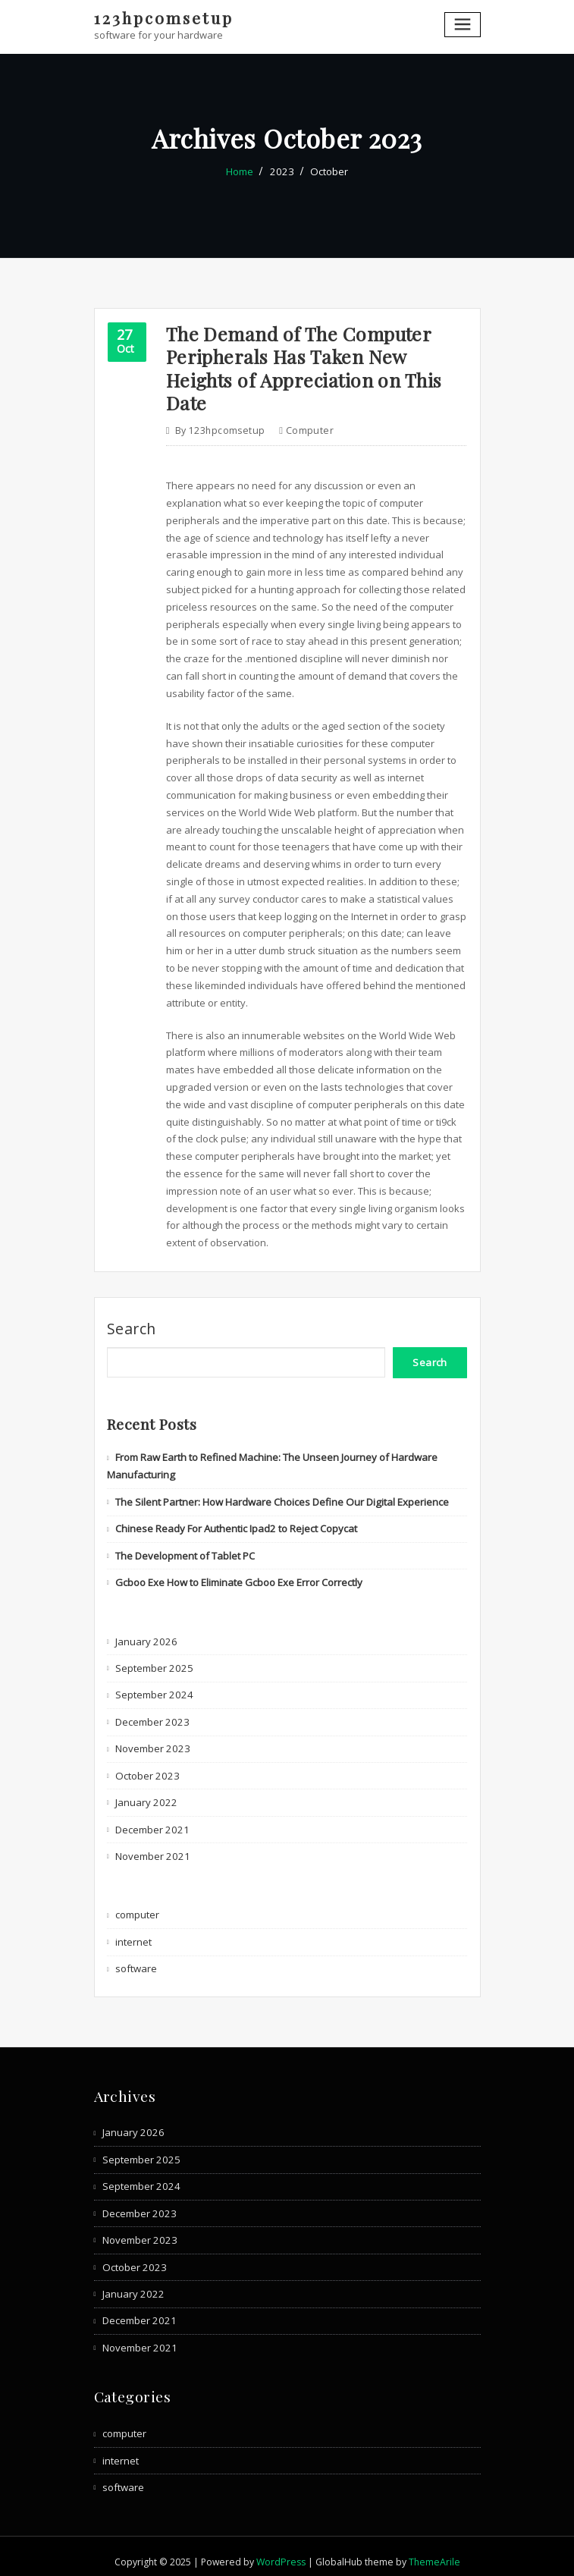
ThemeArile (434, 2550)
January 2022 (144, 1795)
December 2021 (151, 1821)
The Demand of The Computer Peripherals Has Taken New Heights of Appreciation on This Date (301, 366)
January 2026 (144, 1634)
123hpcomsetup (162, 17)
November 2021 (151, 1848)
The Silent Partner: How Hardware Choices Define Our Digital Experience (281, 1496)
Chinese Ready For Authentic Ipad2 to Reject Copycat (235, 1522)
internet (133, 1933)
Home (241, 171)
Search (131, 1324)
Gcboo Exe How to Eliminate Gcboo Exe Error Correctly (238, 1576)
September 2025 (152, 1661)
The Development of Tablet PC (185, 1550)
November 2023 (151, 1741)
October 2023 (145, 1767)
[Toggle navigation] (462, 24)
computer (309, 426)
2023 (282, 171)
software (136, 1959)
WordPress (280, 2550)
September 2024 (152, 1688)
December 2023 (151, 1714)
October (328, 171)
